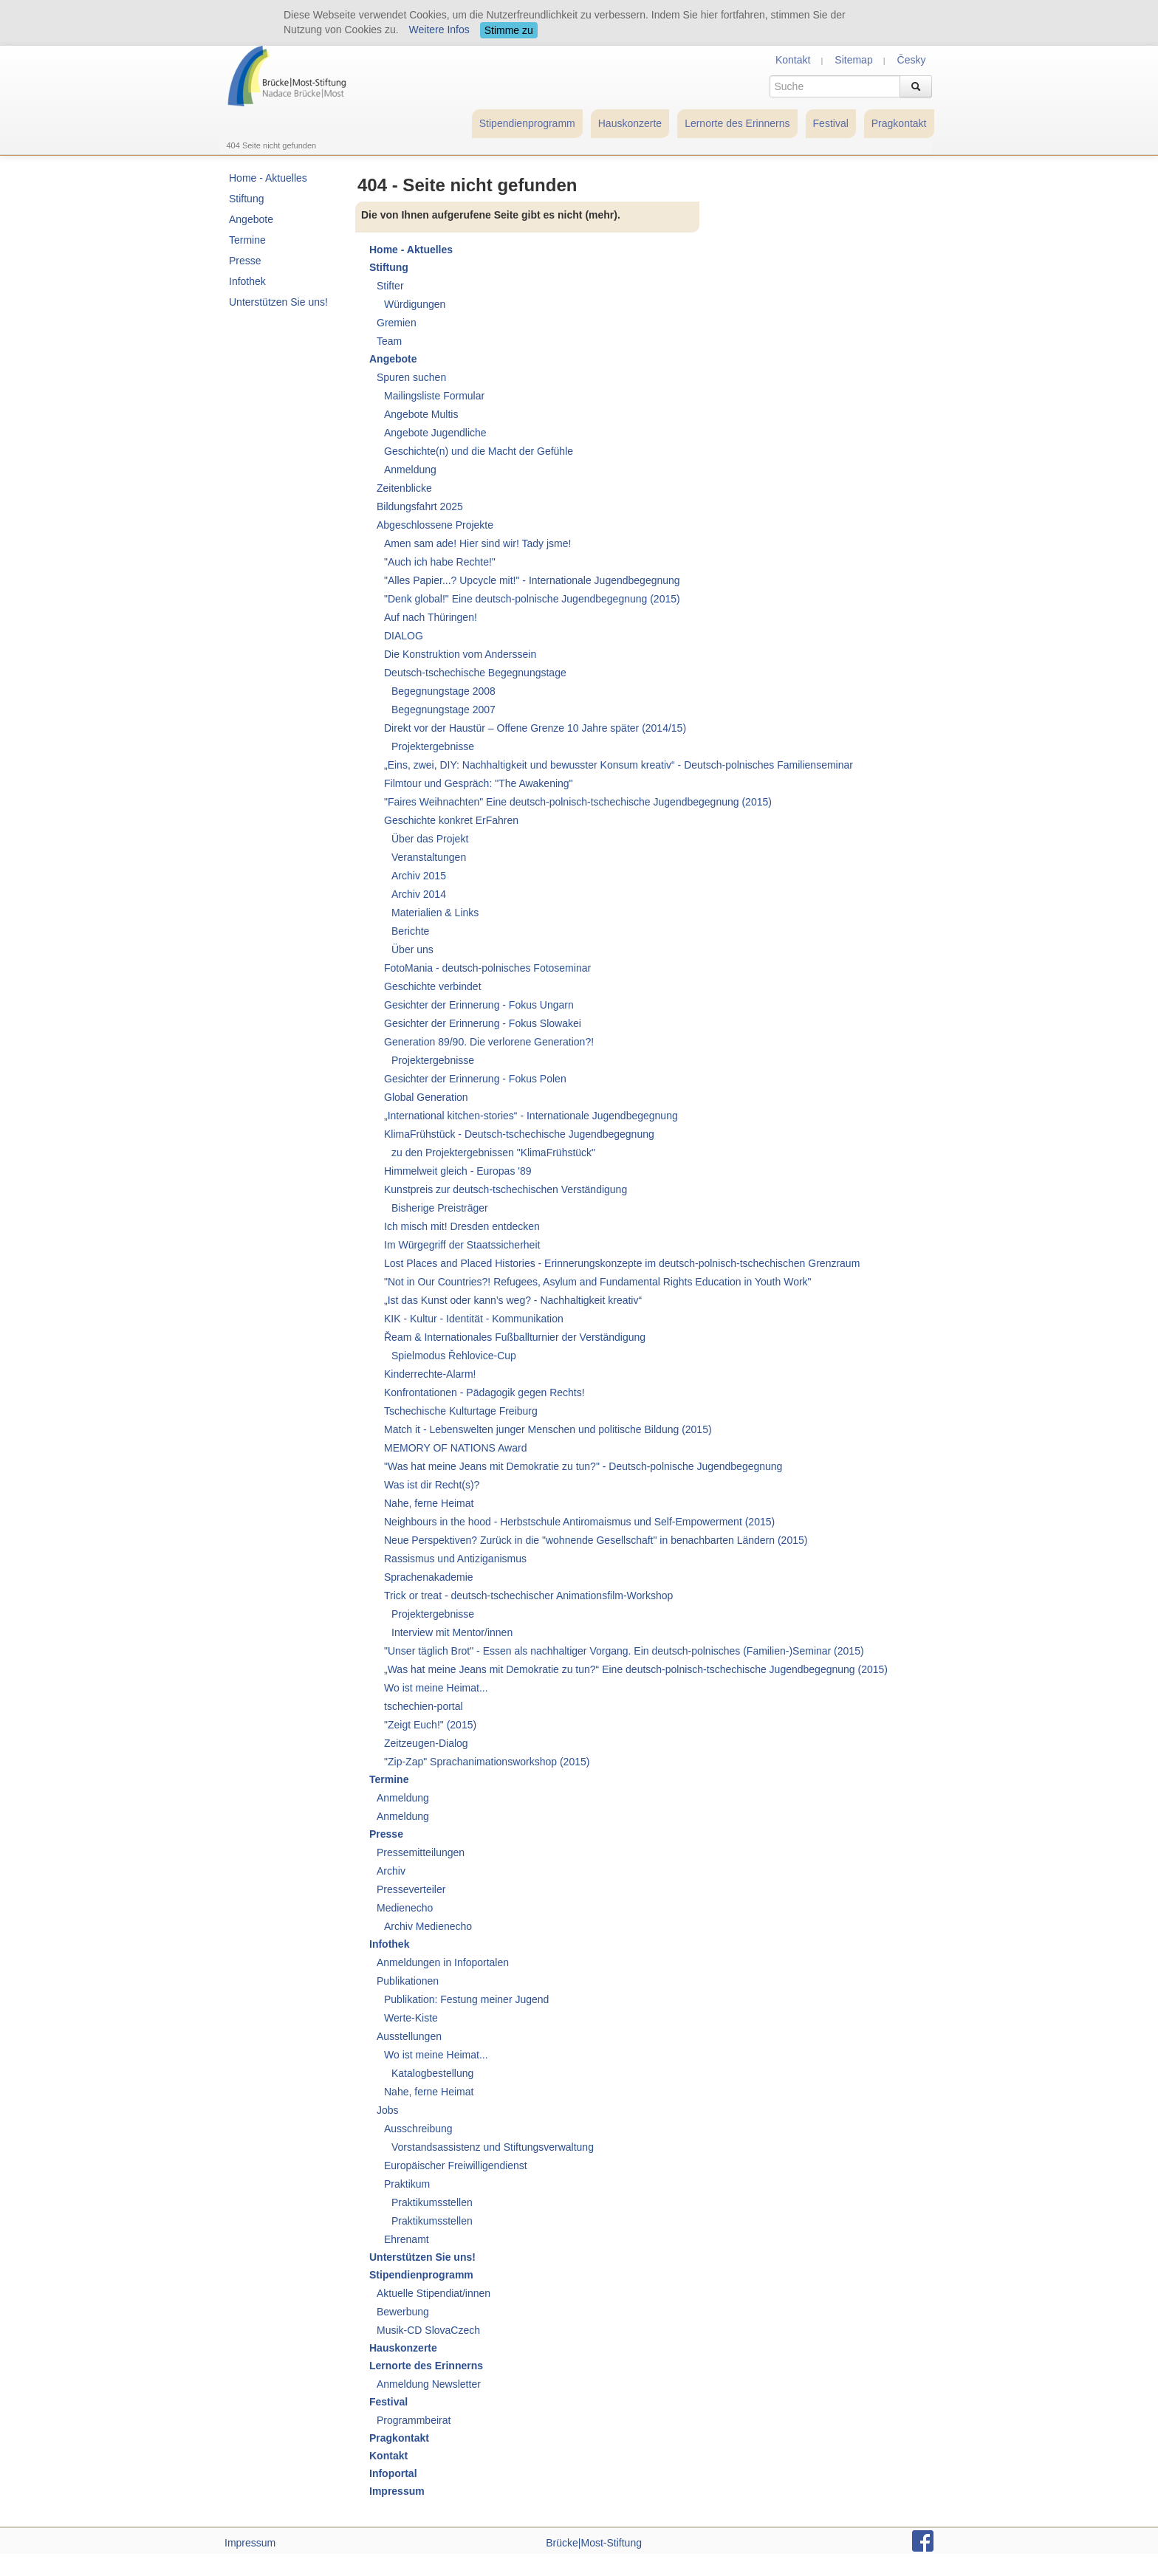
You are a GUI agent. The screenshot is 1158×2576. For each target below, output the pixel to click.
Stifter (390, 286)
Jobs (388, 2110)
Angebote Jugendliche (435, 433)
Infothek (247, 281)
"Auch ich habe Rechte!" (440, 562)
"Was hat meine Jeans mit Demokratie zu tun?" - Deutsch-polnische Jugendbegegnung (583, 1466)
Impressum (397, 2491)
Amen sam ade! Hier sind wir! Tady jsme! (477, 543)
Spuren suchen (411, 377)
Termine (247, 240)
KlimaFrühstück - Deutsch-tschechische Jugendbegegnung (519, 1134)
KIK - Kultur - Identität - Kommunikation (473, 1319)
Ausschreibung (418, 2128)
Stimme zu (508, 30)
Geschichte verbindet (433, 986)
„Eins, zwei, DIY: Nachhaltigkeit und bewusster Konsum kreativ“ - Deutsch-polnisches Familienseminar (618, 765)
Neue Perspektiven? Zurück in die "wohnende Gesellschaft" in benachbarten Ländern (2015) (595, 1540)
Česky (911, 60)
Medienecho (405, 1908)
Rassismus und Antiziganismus (455, 1559)
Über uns (412, 949)
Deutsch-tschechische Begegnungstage (475, 673)
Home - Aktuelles (268, 178)
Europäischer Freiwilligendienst (455, 2165)
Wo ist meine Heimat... (436, 1688)
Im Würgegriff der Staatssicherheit (462, 1245)
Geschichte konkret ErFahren (451, 820)
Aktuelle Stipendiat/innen (433, 2293)
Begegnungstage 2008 (443, 691)
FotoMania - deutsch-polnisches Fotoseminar (487, 968)
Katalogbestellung (432, 2073)
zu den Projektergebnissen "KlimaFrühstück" (493, 1152)
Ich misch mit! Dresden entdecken (462, 1226)
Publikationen (408, 1981)
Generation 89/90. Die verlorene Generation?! (489, 1042)
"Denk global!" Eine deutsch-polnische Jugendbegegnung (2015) (532, 599)
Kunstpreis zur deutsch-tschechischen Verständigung (505, 1189)
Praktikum (407, 2184)
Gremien (397, 323)
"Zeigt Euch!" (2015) (430, 1725)
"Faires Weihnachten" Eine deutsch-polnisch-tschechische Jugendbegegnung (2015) (578, 802)
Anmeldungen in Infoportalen (443, 1962)
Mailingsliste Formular (434, 396)
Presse (245, 261)
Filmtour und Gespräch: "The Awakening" (478, 783)
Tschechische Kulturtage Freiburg (461, 1411)
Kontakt (792, 60)
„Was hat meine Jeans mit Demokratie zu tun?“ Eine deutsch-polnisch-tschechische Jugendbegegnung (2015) (636, 1669)
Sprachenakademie (428, 1577)
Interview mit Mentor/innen (452, 1632)
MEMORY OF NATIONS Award (455, 1448)
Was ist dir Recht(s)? (431, 1485)
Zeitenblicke (404, 488)
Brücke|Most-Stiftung (594, 2543)
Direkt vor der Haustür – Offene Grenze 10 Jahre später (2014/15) (535, 728)
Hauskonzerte (630, 123)
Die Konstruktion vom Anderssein (460, 654)
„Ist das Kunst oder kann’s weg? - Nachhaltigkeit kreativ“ (513, 1300)
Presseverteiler (411, 1889)
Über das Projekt (429, 839)
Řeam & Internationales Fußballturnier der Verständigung (514, 1337)
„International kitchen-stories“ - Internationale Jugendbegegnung (531, 1116)
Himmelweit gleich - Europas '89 (458, 1171)
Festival (831, 123)
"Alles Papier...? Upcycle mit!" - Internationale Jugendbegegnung (532, 580)
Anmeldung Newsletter (429, 2384)
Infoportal (393, 2473)
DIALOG (403, 636)
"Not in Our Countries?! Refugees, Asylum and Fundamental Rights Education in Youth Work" (598, 1282)
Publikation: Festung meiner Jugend (466, 1999)
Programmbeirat (413, 2420)
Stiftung (246, 199)
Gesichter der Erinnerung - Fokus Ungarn (479, 1005)
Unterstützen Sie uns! (278, 302)
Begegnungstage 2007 (443, 709)
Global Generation (426, 1097)
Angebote (251, 219)
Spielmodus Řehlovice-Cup (453, 1355)
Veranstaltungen (428, 857)
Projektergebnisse (432, 746)
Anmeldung (410, 469)
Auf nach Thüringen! (430, 617)
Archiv (391, 1871)
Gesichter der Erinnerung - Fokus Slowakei (482, 1023)
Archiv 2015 (418, 876)
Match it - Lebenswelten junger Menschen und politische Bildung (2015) (548, 1429)
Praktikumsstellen (432, 2202)
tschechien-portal (423, 1706)
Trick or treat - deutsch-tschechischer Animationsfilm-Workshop (528, 1595)
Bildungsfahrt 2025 (420, 506)
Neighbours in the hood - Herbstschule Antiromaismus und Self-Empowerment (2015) (579, 1522)
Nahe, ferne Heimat (428, 1503)
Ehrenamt (406, 2239)
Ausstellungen (409, 2036)
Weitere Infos (439, 29)
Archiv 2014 (418, 894)
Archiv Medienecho (428, 1926)
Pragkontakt (899, 123)
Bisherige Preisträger (439, 1208)
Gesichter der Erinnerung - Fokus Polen (475, 1079)
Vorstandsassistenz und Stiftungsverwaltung (492, 2147)
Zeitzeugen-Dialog (426, 1743)
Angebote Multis (421, 414)
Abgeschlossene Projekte (435, 525)
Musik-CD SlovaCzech (428, 2330)
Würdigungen (414, 304)
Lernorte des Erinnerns (737, 123)
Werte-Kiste (411, 2018)
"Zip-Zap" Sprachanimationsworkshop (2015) (486, 1762)
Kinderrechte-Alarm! (430, 1374)
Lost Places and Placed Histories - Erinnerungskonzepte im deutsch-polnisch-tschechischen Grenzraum (622, 1263)
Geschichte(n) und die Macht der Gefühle (478, 451)
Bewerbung (403, 2312)
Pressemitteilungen (421, 1852)
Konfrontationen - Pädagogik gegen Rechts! (484, 1392)
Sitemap (853, 60)
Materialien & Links (435, 912)
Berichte (410, 931)
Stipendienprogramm (527, 123)
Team (389, 341)
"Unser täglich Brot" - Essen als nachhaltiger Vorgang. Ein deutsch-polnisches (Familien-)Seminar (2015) (624, 1651)
